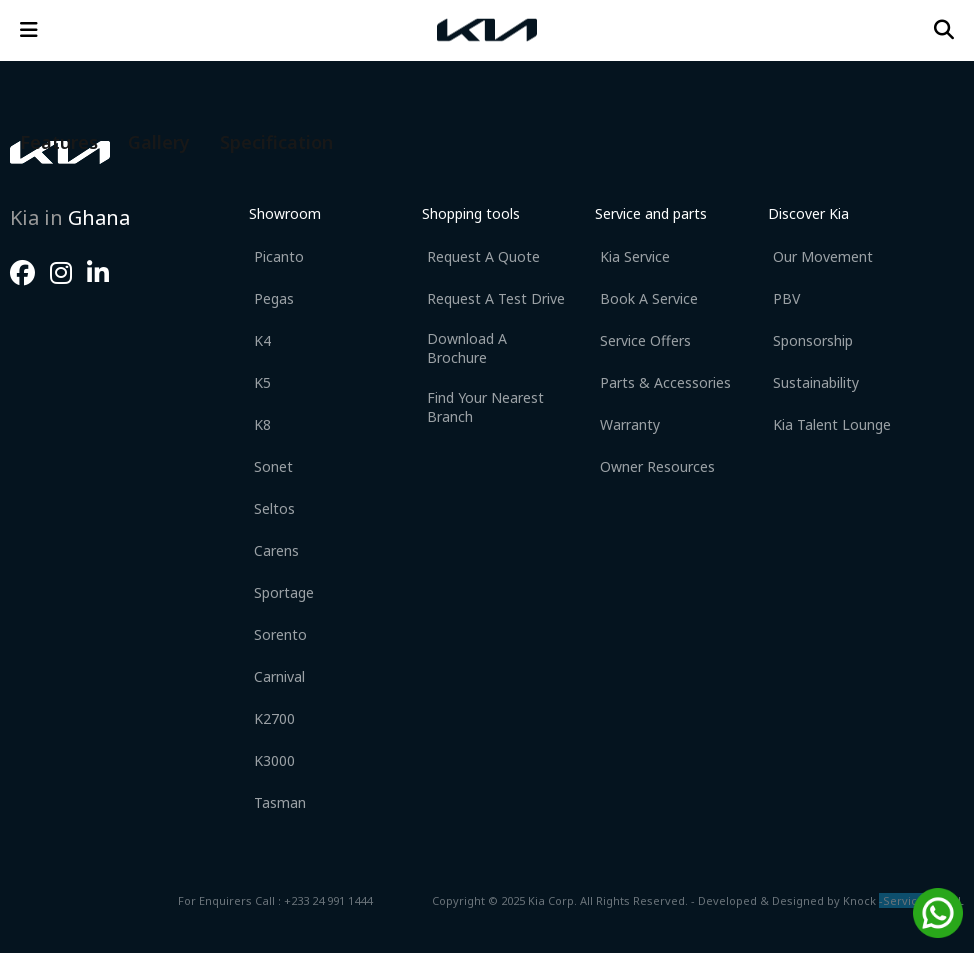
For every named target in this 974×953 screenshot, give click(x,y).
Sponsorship (813, 340)
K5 (262, 382)
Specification (276, 142)
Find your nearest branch (485, 407)
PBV (786, 298)
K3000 (274, 760)
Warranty (630, 424)
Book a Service (649, 298)
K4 (262, 340)
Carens (276, 550)
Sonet (273, 466)
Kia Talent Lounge (832, 424)
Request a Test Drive (496, 298)
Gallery (159, 142)
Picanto (279, 256)
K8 (262, 424)
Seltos (274, 508)
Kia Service (635, 256)
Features (59, 142)
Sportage (284, 592)
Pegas (274, 298)
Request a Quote (483, 256)
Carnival (279, 676)
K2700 (274, 718)
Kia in (70, 217)
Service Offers (645, 340)
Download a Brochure (467, 348)
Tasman (280, 802)
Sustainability (816, 382)
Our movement (823, 256)
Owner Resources (657, 466)
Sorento (280, 634)
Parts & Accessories (665, 382)
